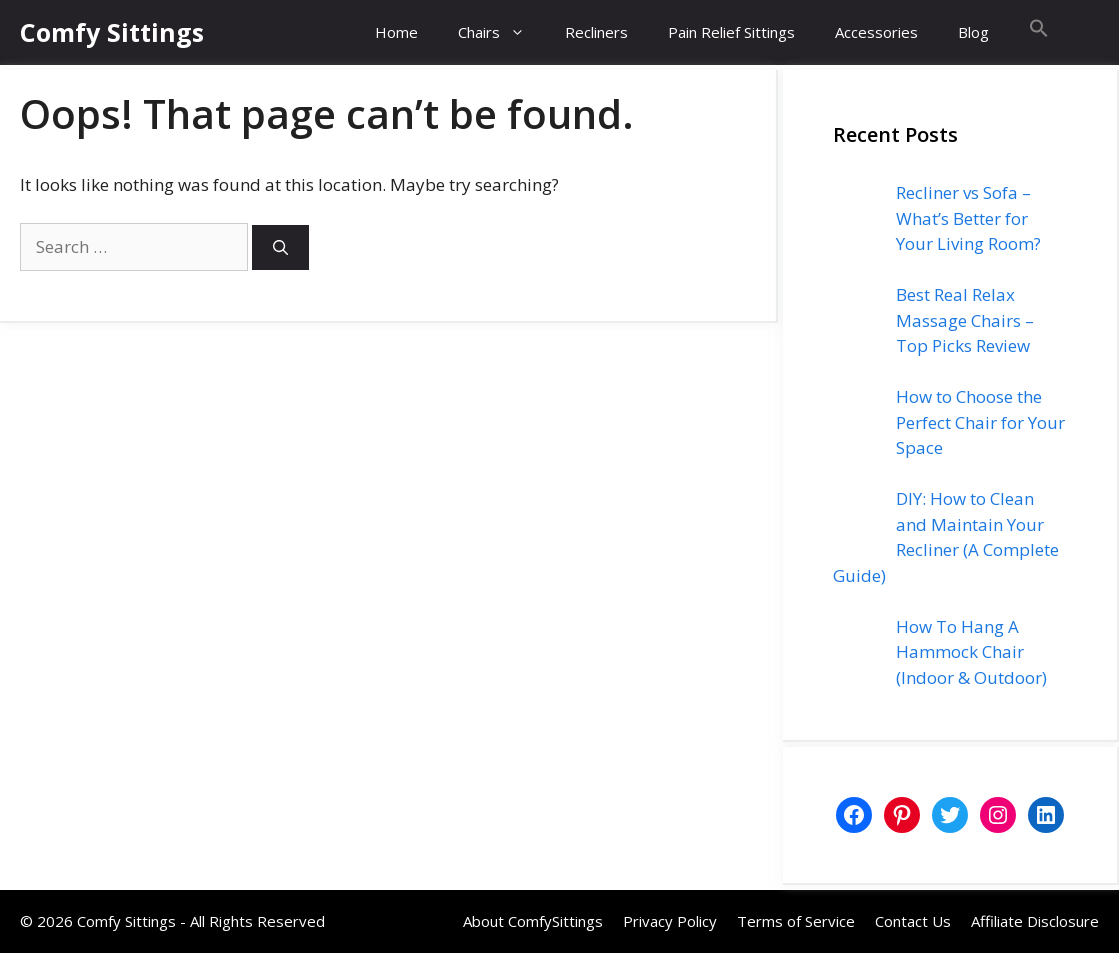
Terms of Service (796, 921)
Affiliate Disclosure (1035, 921)
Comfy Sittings (112, 32)
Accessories (876, 32)
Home (396, 32)
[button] (1039, 32)
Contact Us (913, 921)
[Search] (280, 247)
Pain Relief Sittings (731, 32)
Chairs (501, 32)
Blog (973, 32)
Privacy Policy (670, 921)
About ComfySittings (533, 921)
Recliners (596, 32)
